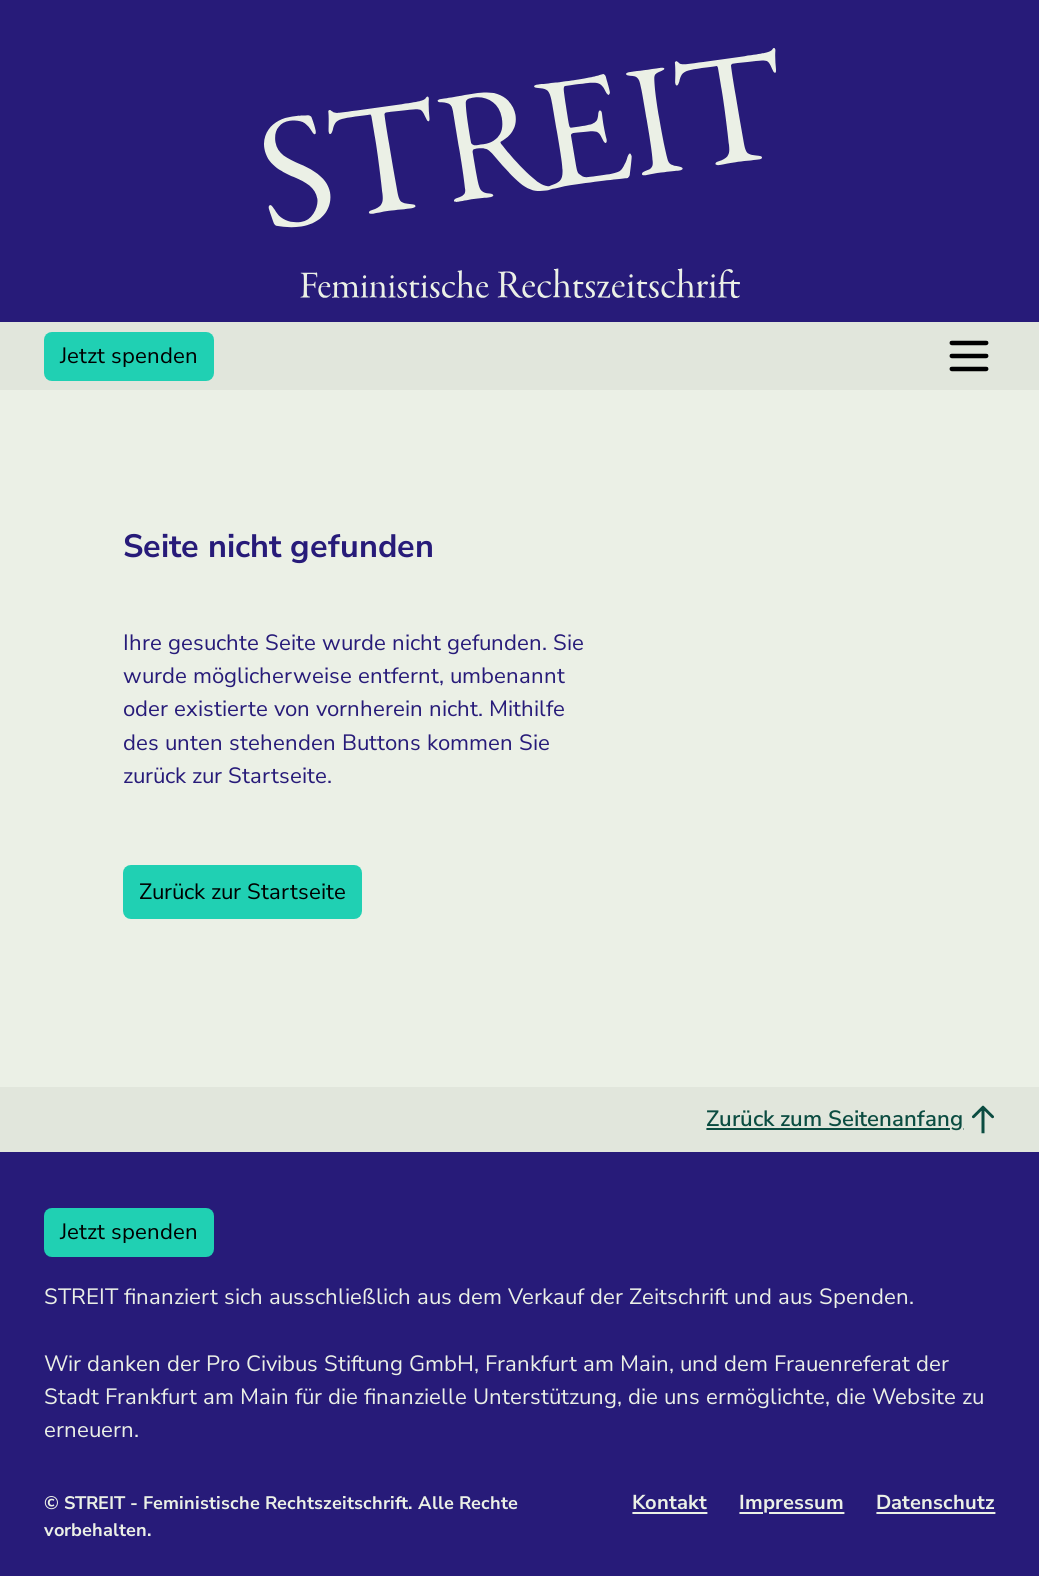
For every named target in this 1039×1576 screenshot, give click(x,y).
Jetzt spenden (129, 356)
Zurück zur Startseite (242, 892)
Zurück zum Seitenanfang (850, 1119)
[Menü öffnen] (969, 356)
